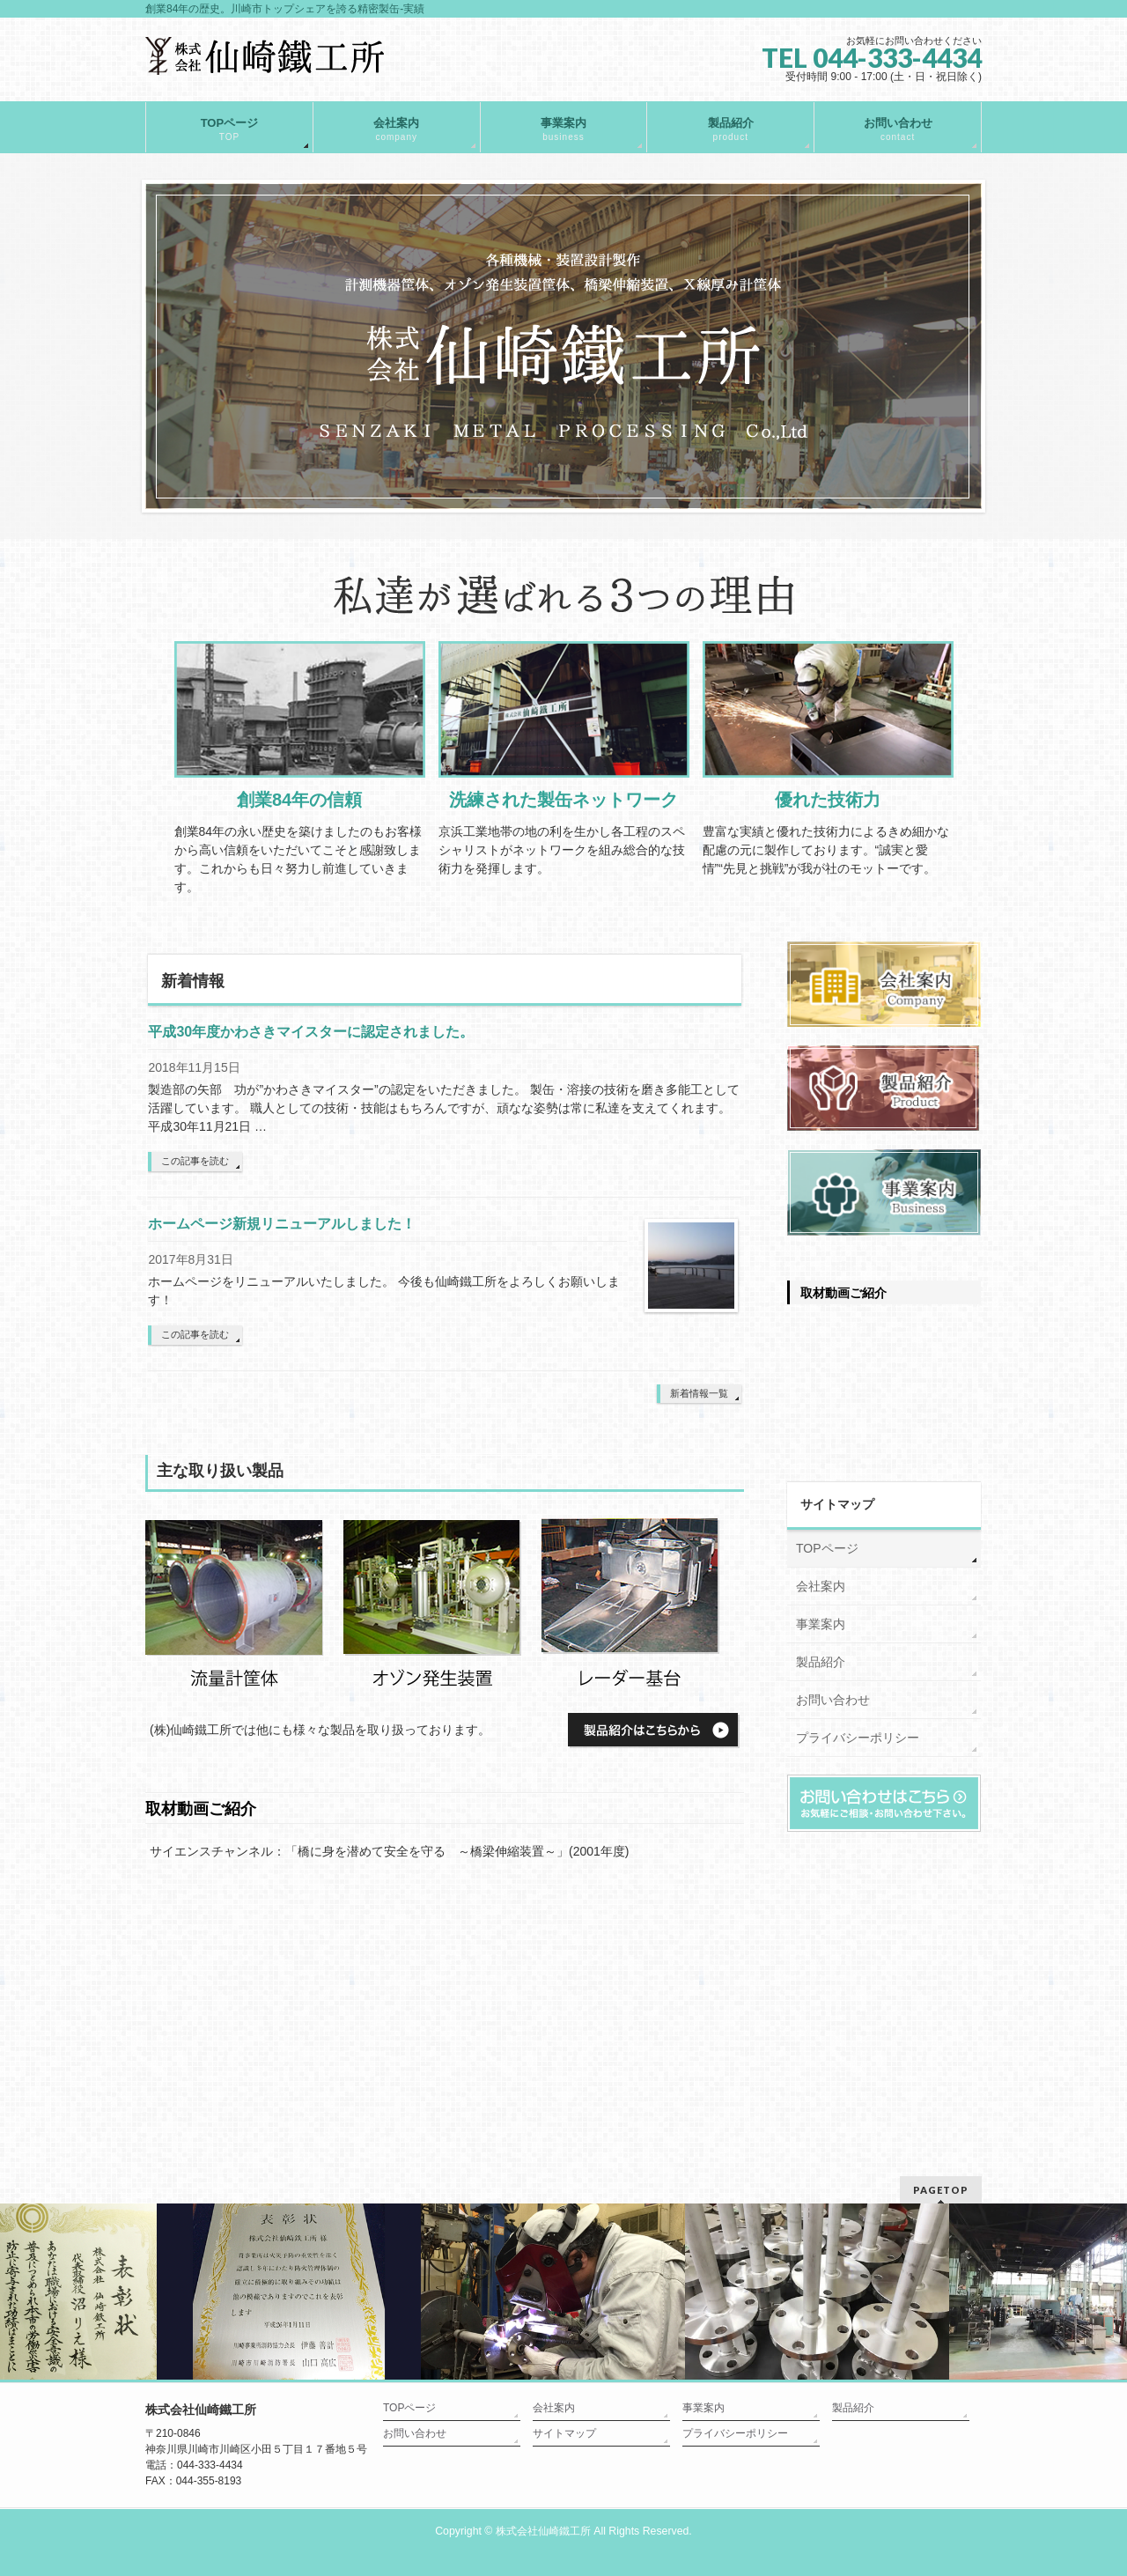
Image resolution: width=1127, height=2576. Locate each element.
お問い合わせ (833, 1700)
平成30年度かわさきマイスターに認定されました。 (311, 1031)
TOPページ (827, 1548)
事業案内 (820, 1624)
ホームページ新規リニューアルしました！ (282, 1223)
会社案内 (820, 1586)
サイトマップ (564, 2433)
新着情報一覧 (699, 1393)
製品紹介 (820, 1662)
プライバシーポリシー (857, 1738)
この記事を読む (195, 1160)
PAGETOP (941, 2190)
